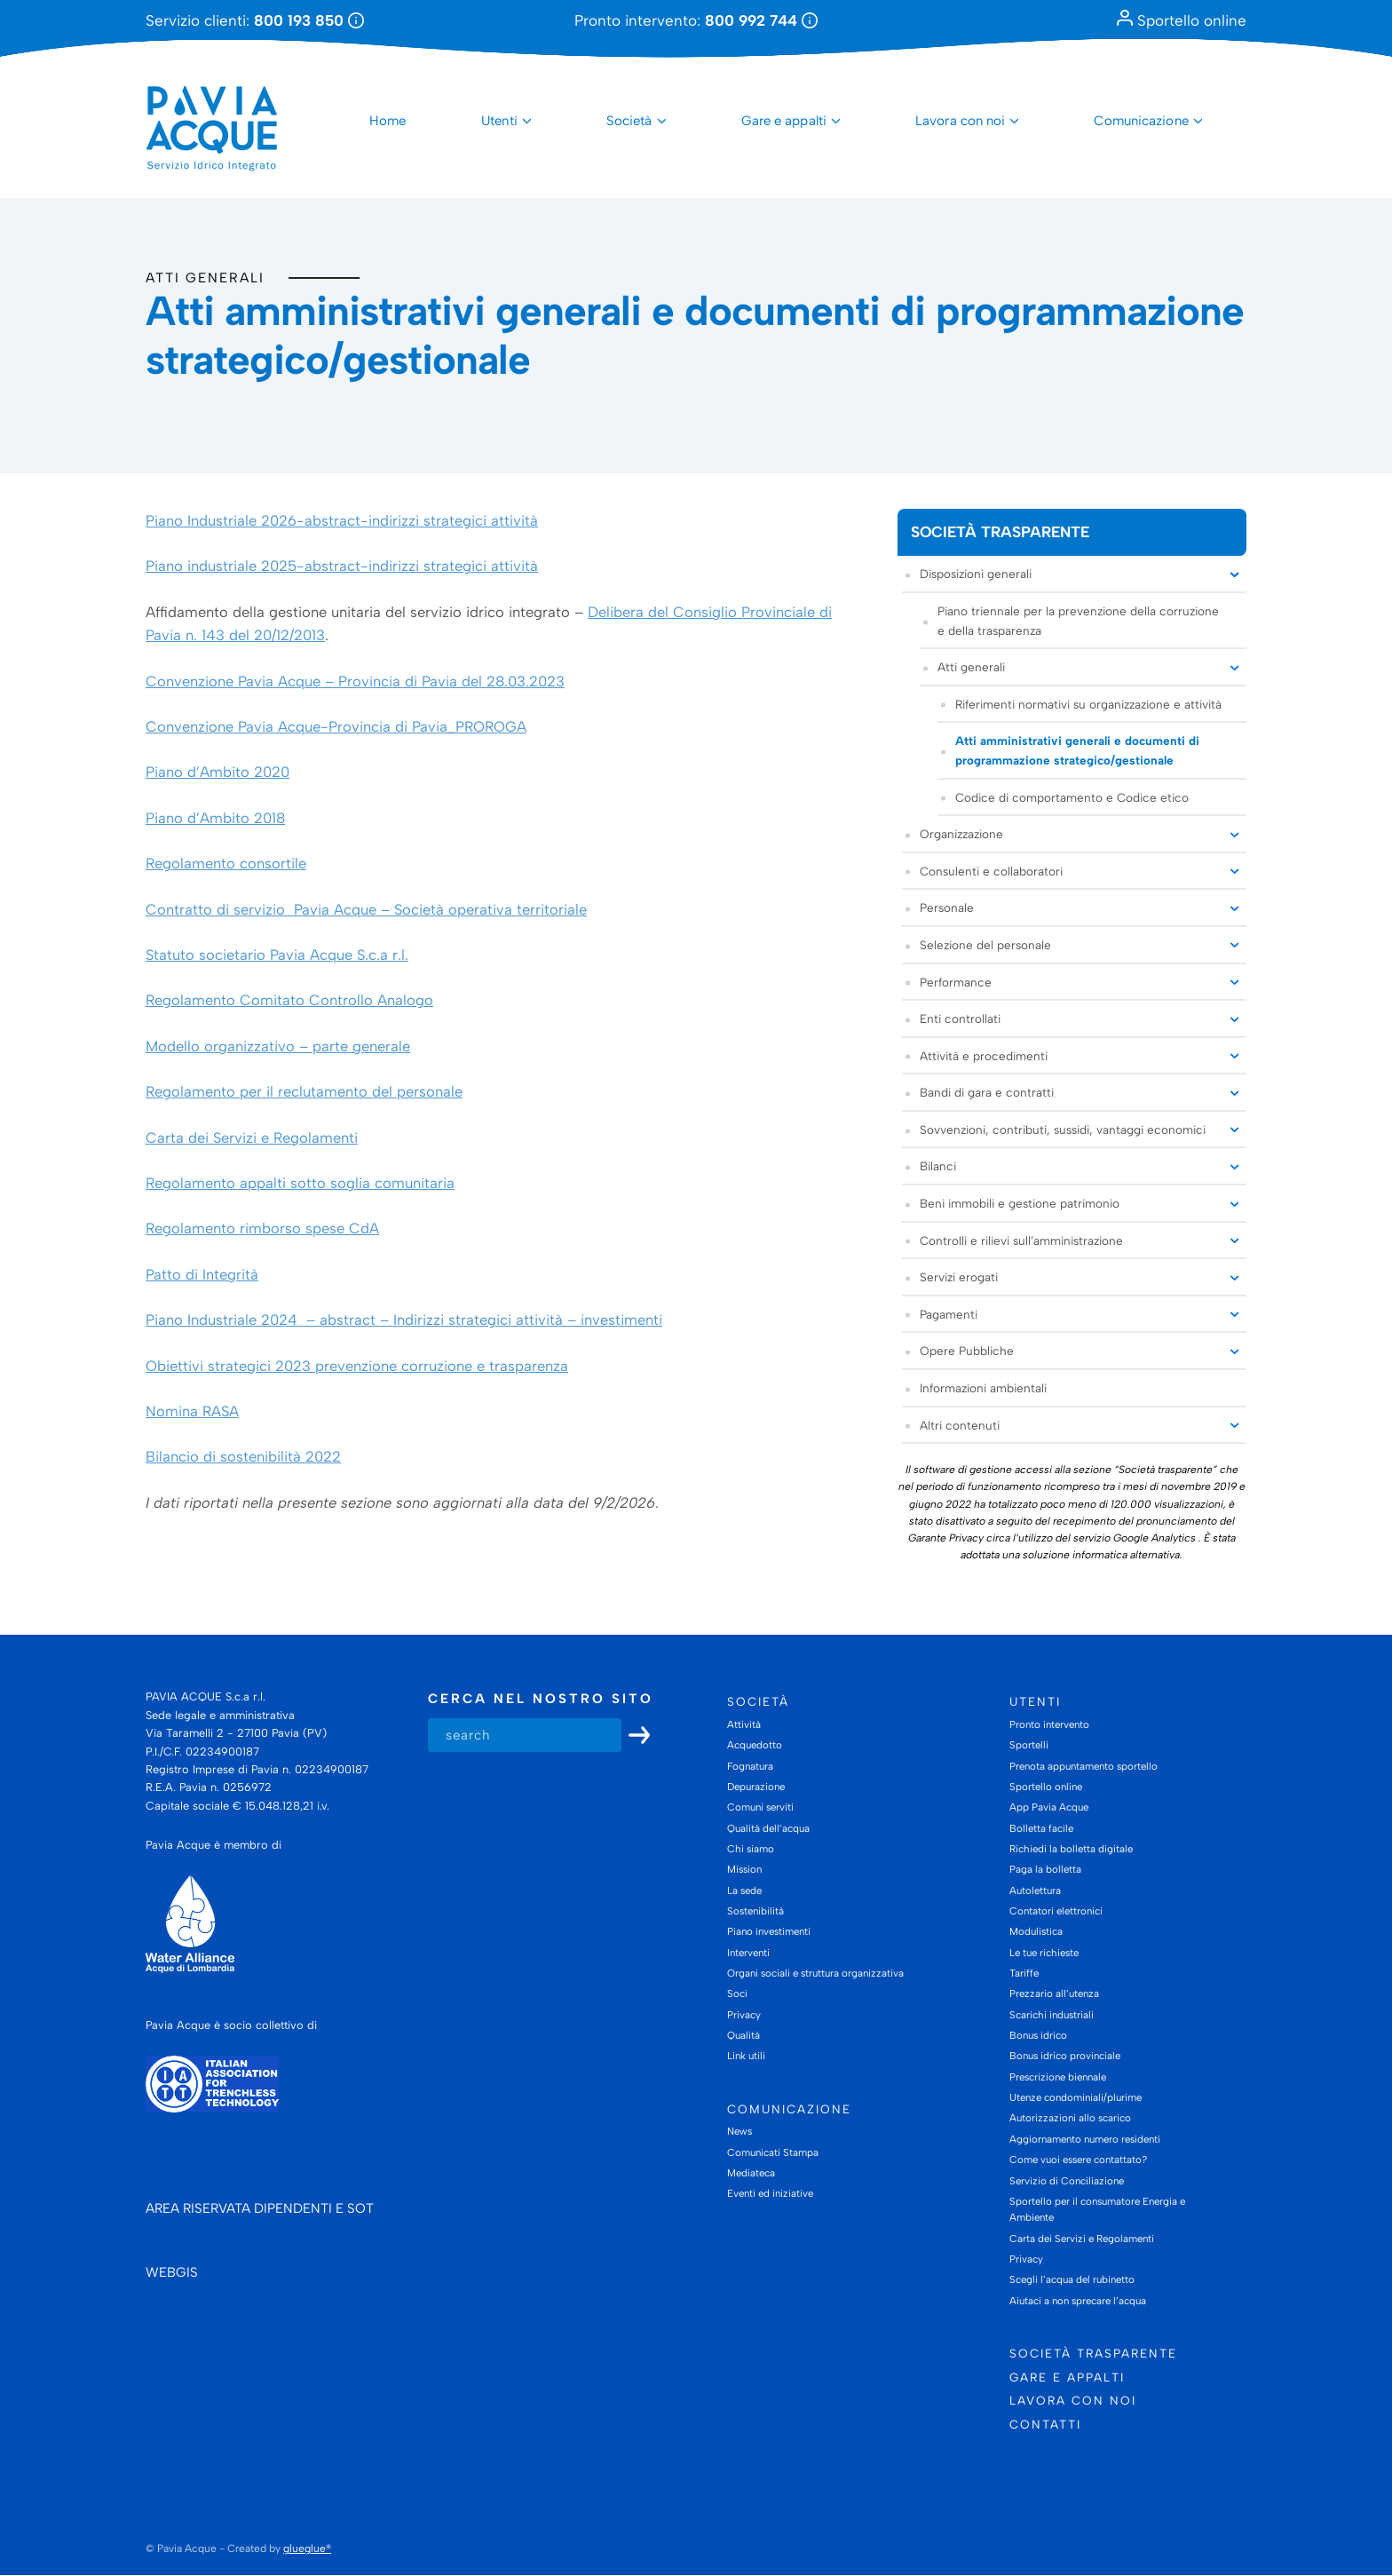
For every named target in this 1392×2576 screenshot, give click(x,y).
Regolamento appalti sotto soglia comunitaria (300, 1183)
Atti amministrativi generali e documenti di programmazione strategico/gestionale (1077, 751)
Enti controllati (960, 1018)
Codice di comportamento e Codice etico (1072, 797)
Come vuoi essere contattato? (1078, 2159)
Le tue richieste (1044, 1952)
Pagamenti (948, 1314)
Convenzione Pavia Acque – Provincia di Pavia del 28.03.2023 (355, 681)
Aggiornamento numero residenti (1084, 2139)
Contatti (1045, 2424)
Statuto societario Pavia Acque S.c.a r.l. (277, 954)
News (739, 2132)
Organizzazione (961, 834)
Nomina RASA (192, 1411)
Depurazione (756, 1786)
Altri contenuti (960, 1425)
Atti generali (205, 277)
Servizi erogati (959, 1278)
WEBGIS (172, 2273)
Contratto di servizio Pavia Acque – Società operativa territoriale (366, 909)
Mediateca (751, 2173)
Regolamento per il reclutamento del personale (304, 1091)
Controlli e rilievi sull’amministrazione (1021, 1240)
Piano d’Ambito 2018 (215, 818)
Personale (947, 908)
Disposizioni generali (976, 574)
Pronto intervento (1049, 1724)
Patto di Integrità (202, 1274)
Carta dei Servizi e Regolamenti (252, 1137)
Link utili (746, 2056)
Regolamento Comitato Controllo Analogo (289, 1001)
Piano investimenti (769, 1932)
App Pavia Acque (1048, 1808)
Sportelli (1028, 1746)
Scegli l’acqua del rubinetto (1072, 2280)
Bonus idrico (1038, 2035)
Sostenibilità (755, 1911)
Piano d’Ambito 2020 (217, 772)
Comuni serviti (760, 1808)
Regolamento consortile (226, 864)
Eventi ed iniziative (770, 2194)
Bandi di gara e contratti (987, 1093)
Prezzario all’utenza (1054, 1994)
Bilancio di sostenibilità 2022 (243, 1457)
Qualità (743, 2035)
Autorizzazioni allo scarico (1070, 2118)
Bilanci (938, 1167)
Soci (737, 1994)
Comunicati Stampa (773, 2152)
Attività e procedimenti (984, 1056)
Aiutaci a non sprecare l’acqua (1077, 2301)
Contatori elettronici (1056, 1911)
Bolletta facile (1041, 1828)
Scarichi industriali (1051, 2015)
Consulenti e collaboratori (991, 871)
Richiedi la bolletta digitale (1071, 1849)
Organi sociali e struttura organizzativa (815, 1973)
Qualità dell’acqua (768, 1828)
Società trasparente (1000, 532)
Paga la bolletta (1045, 1870)
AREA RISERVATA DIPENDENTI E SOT (260, 2209)
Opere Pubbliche (967, 1351)
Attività (744, 1724)
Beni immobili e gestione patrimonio (1019, 1203)
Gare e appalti (783, 121)
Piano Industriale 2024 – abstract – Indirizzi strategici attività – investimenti (404, 1319)
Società (629, 121)
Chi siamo (750, 1849)
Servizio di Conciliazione (1066, 2181)
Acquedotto (754, 1746)
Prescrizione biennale (1057, 2077)
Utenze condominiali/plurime (1075, 2097)
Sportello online (1181, 20)
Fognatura (750, 1766)
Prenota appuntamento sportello (1083, 1766)
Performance (956, 982)
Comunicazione (1141, 121)
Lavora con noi (960, 121)
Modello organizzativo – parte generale (278, 1046)
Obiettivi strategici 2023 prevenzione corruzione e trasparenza (357, 1366)
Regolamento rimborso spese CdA (262, 1229)
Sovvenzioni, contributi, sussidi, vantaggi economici (1063, 1129)
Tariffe (1024, 1973)
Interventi (748, 1952)
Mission (744, 1870)
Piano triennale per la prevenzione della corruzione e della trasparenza (1078, 621)
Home (387, 121)
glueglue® (307, 2549)
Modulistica (1036, 1932)
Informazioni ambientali (983, 1388)
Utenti (499, 121)
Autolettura (1035, 1890)
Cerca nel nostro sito (540, 1700)
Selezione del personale (985, 945)
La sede (744, 1890)
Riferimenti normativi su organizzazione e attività (1088, 704)
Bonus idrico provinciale (1064, 2056)
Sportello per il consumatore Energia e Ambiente (1097, 2209)
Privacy (744, 2015)
